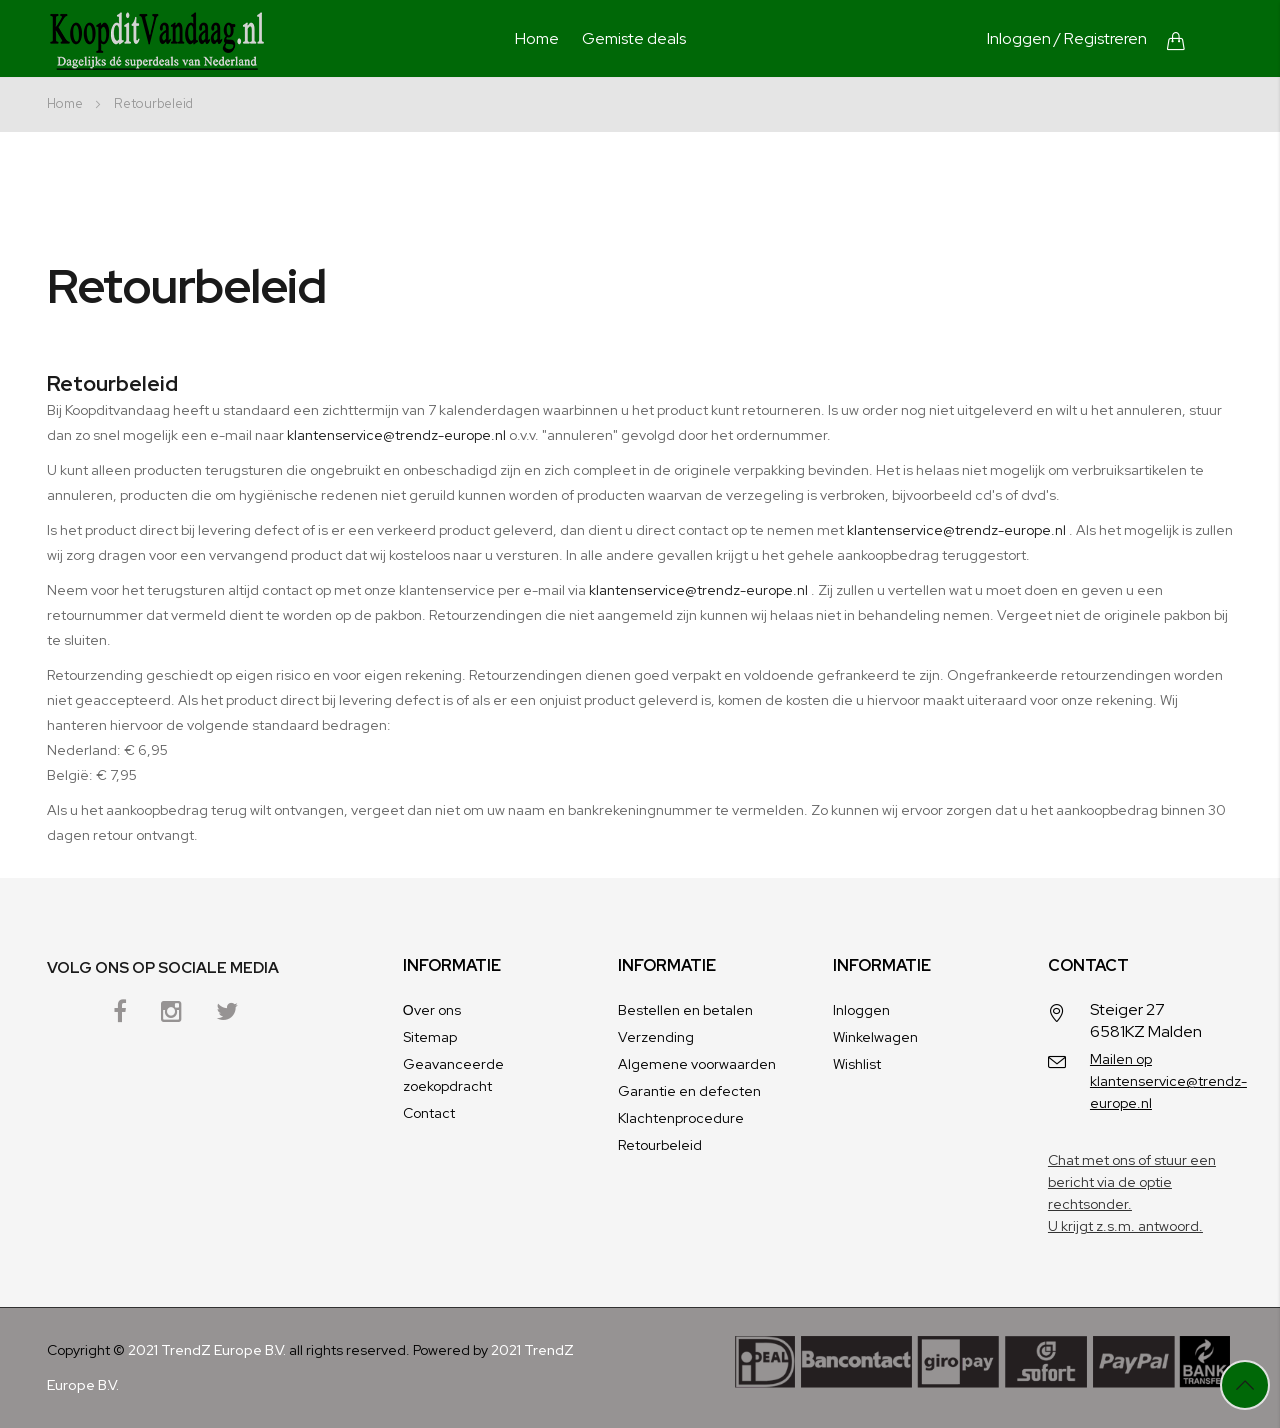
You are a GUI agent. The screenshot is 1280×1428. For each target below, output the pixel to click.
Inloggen (1019, 38)
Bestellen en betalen (685, 1010)
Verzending (656, 1037)
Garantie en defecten (689, 1091)
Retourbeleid (660, 1145)
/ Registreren (1100, 38)
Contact (429, 1113)
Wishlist (857, 1064)
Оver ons (432, 1010)
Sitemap (430, 1037)
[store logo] (157, 41)
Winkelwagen (875, 1037)
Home (537, 38)
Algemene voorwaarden (697, 1064)
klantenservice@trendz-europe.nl (396, 435)
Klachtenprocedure (681, 1118)
